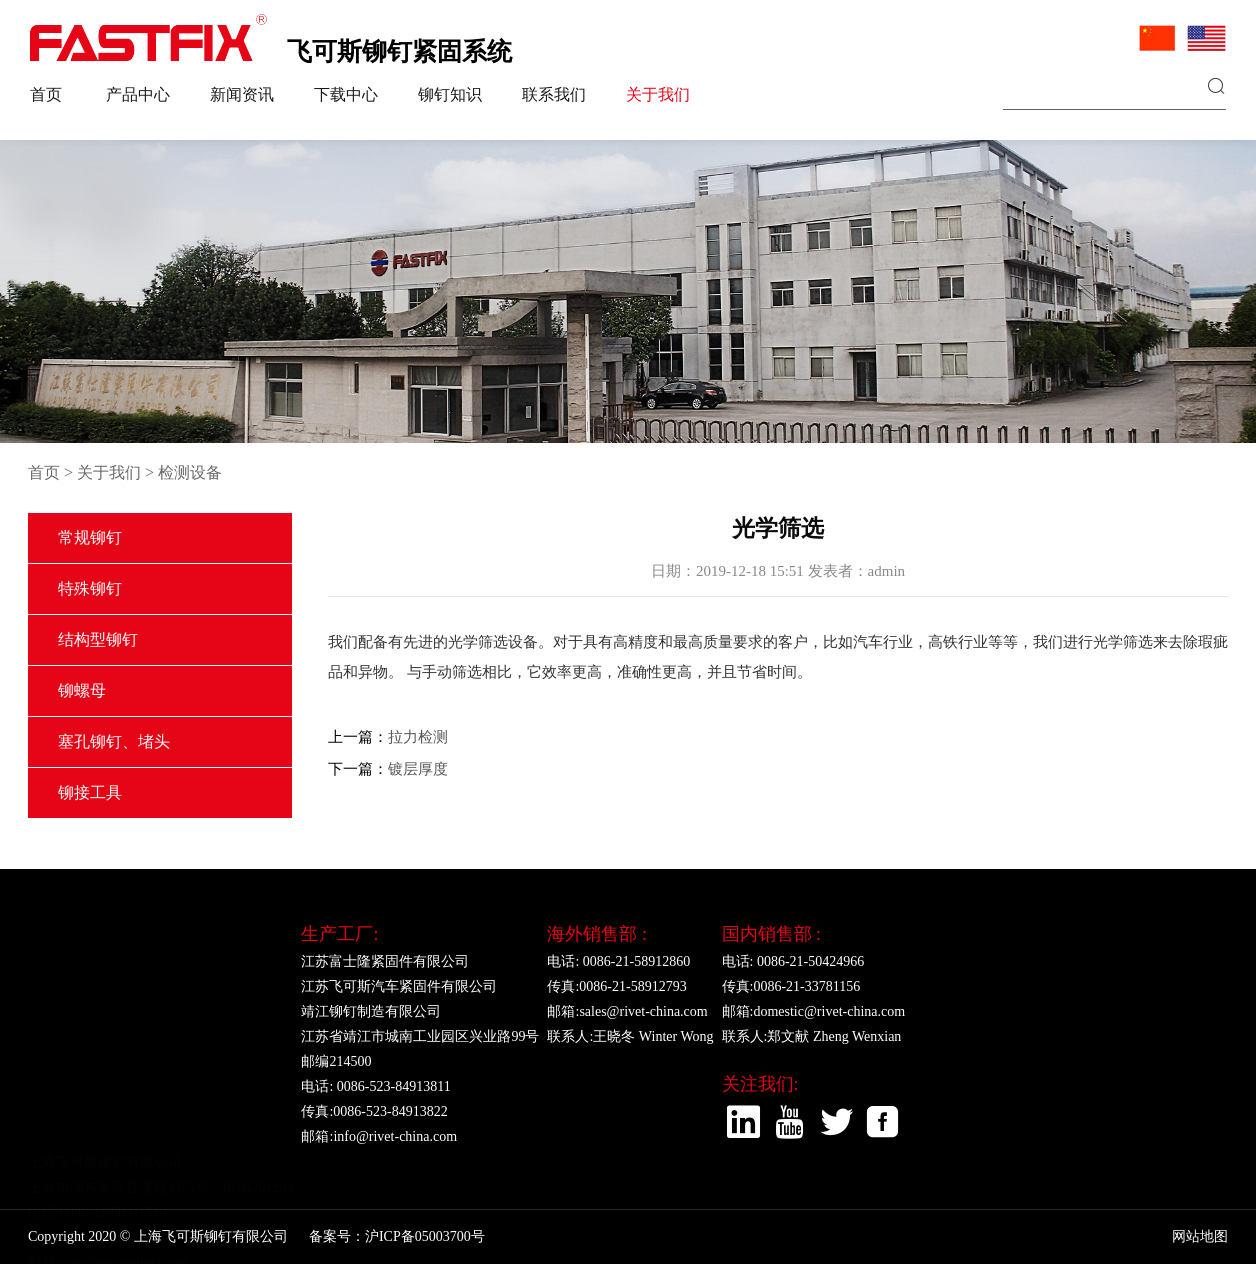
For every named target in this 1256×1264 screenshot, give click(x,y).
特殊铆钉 (90, 588)
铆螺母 (82, 690)
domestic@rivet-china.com (829, 1011)
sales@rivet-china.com (124, 1168)
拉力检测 (418, 737)
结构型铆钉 (98, 639)
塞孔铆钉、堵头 (114, 741)
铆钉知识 (450, 94)
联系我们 (554, 94)
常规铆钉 (90, 537)
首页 (46, 94)
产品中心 (138, 94)
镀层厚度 (418, 769)
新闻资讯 (242, 94)
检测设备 (190, 472)
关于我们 (658, 94)
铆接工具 (90, 792)
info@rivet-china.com (395, 1136)
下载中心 (346, 94)
